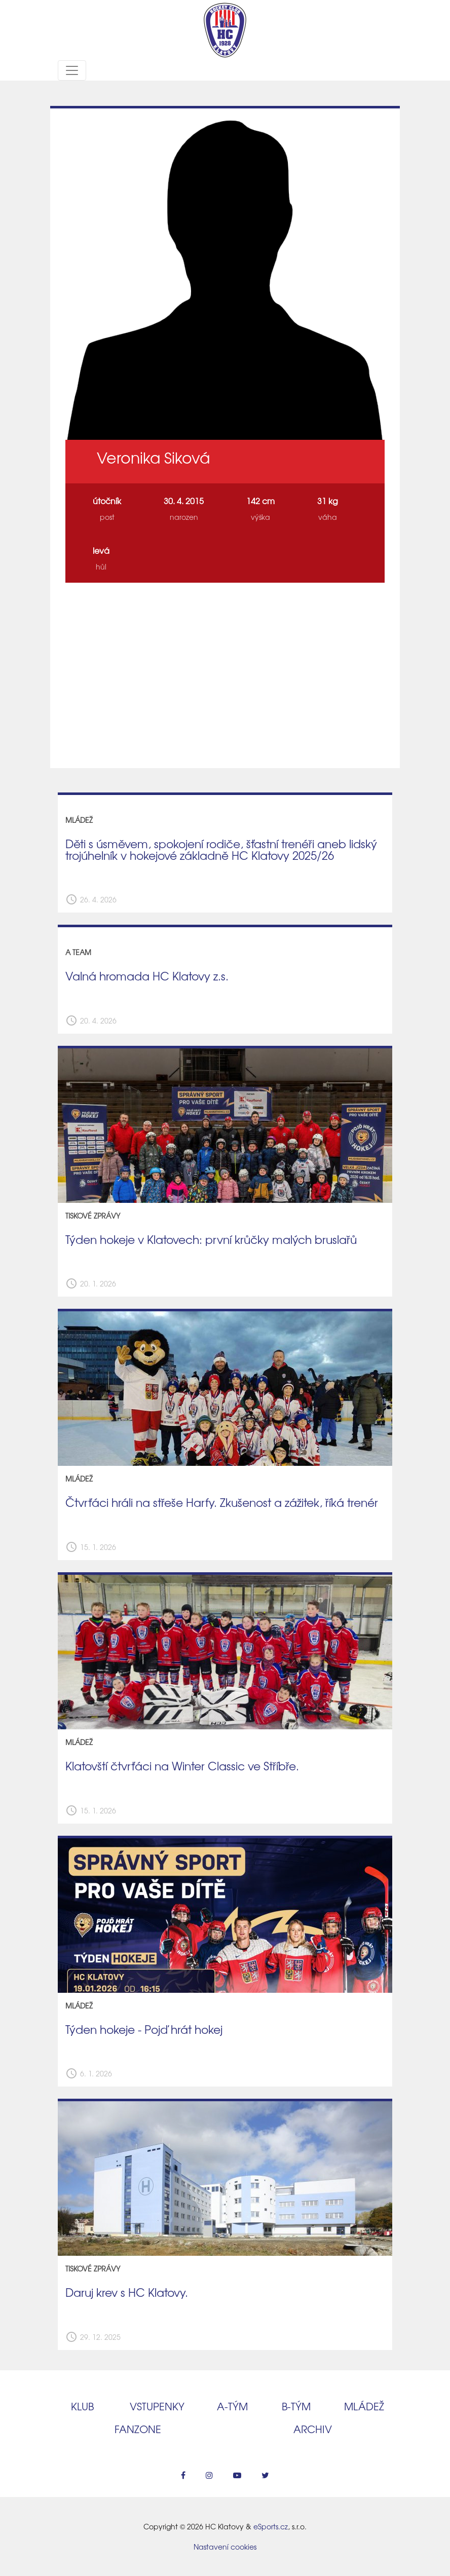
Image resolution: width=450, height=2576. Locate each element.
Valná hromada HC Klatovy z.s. (147, 976)
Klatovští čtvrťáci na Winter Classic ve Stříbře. (182, 1766)
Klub (82, 2406)
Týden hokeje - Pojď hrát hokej (143, 2029)
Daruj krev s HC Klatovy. (126, 2292)
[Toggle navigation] (72, 70)
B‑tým (296, 2406)
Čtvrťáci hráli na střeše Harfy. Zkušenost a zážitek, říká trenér (221, 1502)
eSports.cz (270, 2526)
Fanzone (138, 2428)
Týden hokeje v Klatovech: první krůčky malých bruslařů (211, 1239)
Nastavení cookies (225, 2547)
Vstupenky (157, 2406)
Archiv (312, 2428)
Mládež (364, 2406)
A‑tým (232, 2406)
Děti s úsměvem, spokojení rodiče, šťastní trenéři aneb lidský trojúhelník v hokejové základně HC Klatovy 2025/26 (221, 849)
